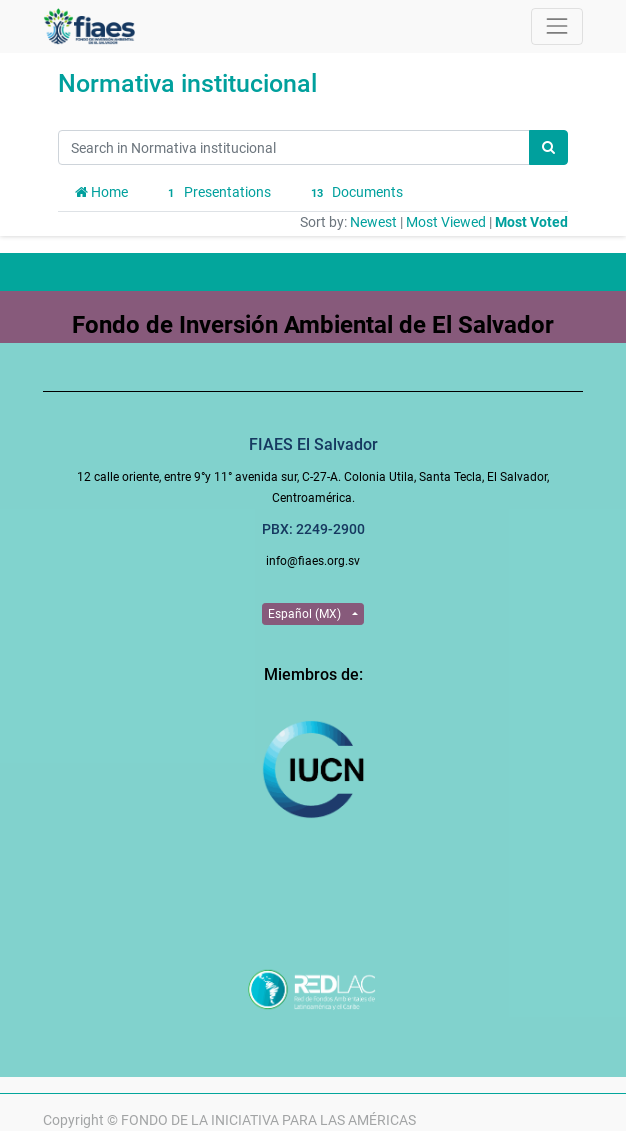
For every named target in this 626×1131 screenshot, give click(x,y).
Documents (354, 193)
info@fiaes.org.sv (313, 561)
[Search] (548, 147)
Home (101, 192)
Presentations (216, 193)
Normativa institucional (187, 83)
